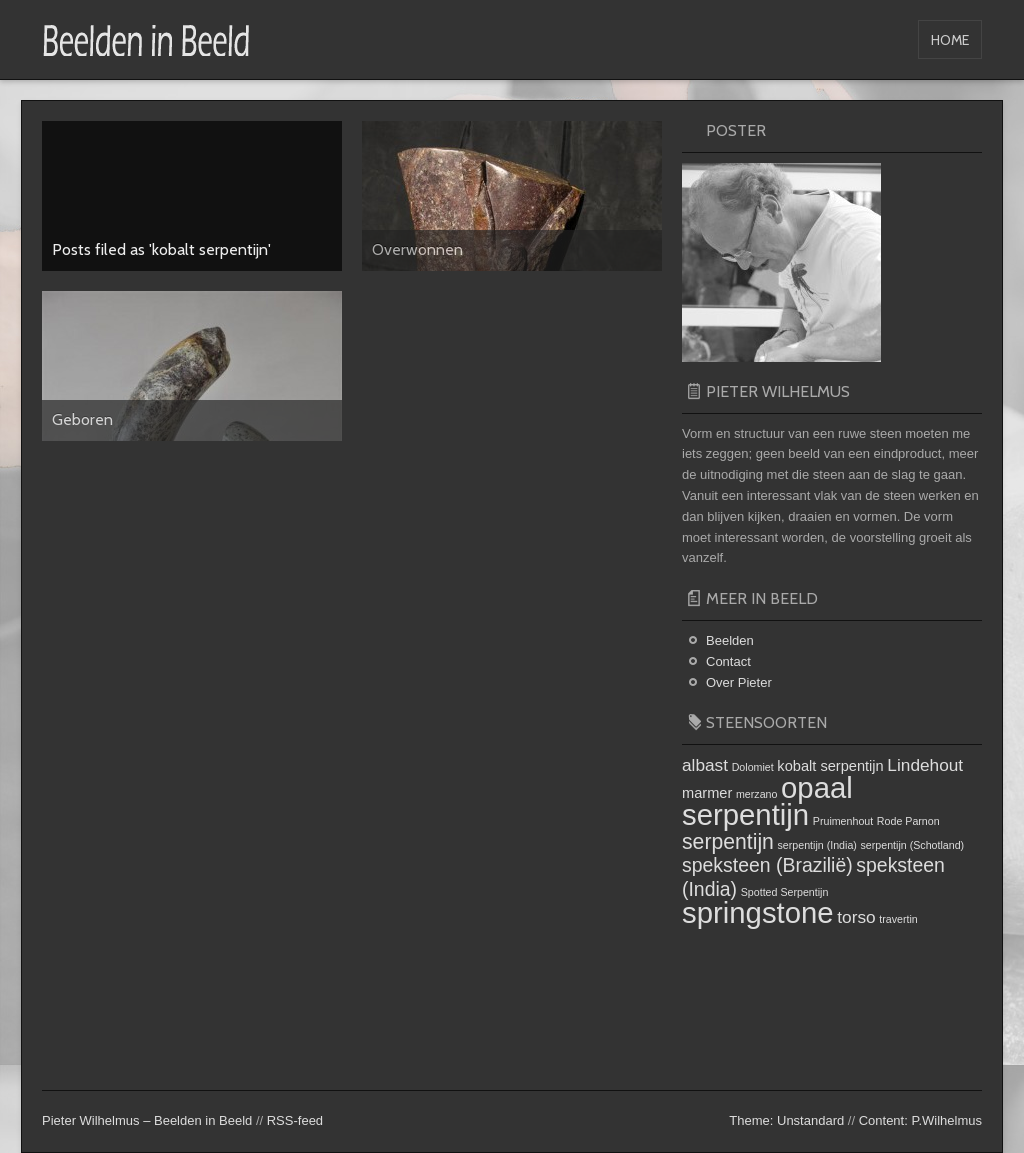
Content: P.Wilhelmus (920, 1120)
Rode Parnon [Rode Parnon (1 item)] (908, 821)
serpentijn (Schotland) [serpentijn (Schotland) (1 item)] (913, 845)
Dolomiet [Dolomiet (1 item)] (753, 767)
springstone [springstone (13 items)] (758, 912)
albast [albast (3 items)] (705, 765)
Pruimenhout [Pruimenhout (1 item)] (843, 821)
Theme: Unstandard (786, 1120)
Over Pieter (739, 682)
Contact (728, 661)
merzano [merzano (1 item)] (756, 794)
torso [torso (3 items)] (856, 917)
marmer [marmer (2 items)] (707, 793)
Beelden (730, 640)
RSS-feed (295, 1120)
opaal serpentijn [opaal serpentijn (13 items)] (767, 801)
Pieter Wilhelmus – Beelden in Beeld (147, 1120)
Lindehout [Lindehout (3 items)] (925, 765)
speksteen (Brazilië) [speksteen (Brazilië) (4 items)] (767, 865)
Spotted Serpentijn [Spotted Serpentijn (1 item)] (785, 892)
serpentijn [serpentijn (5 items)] (728, 841)
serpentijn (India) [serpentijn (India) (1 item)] (817, 845)
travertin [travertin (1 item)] (898, 919)
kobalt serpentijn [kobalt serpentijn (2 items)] (830, 766)
